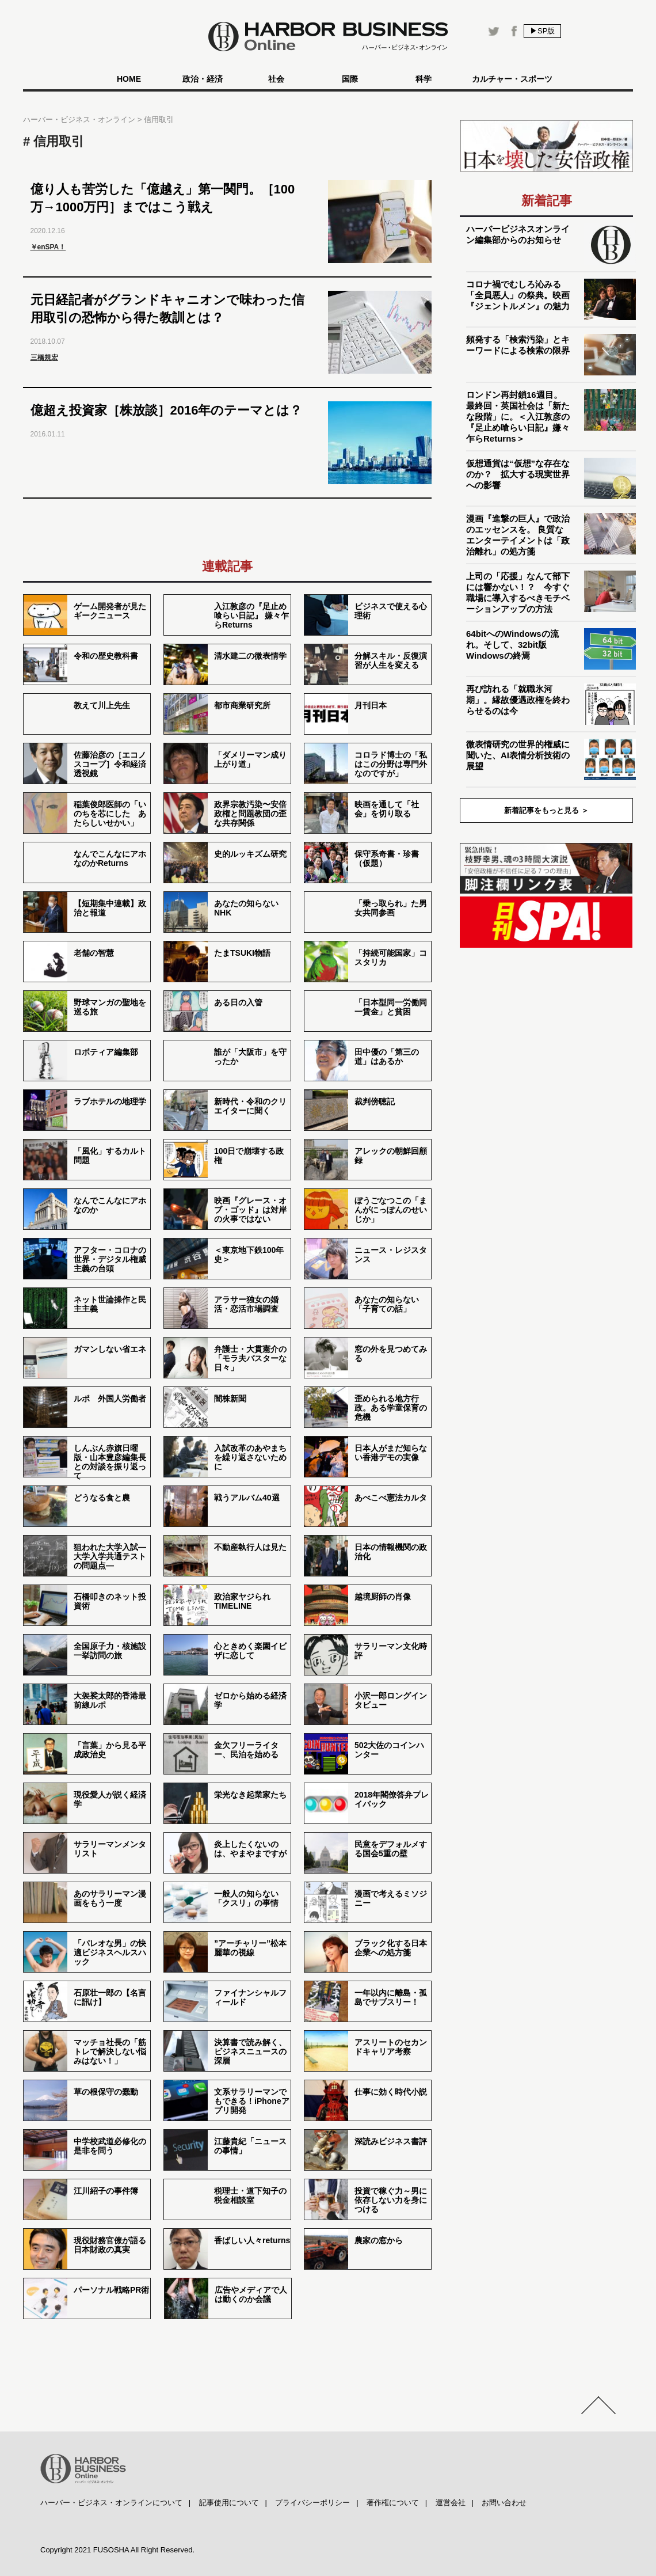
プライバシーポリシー (312, 2502)
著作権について (393, 2502)
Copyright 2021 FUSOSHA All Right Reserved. (117, 2549)
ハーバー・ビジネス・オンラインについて (111, 2502)
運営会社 (451, 2502)
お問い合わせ (504, 2502)
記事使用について (229, 2502)
